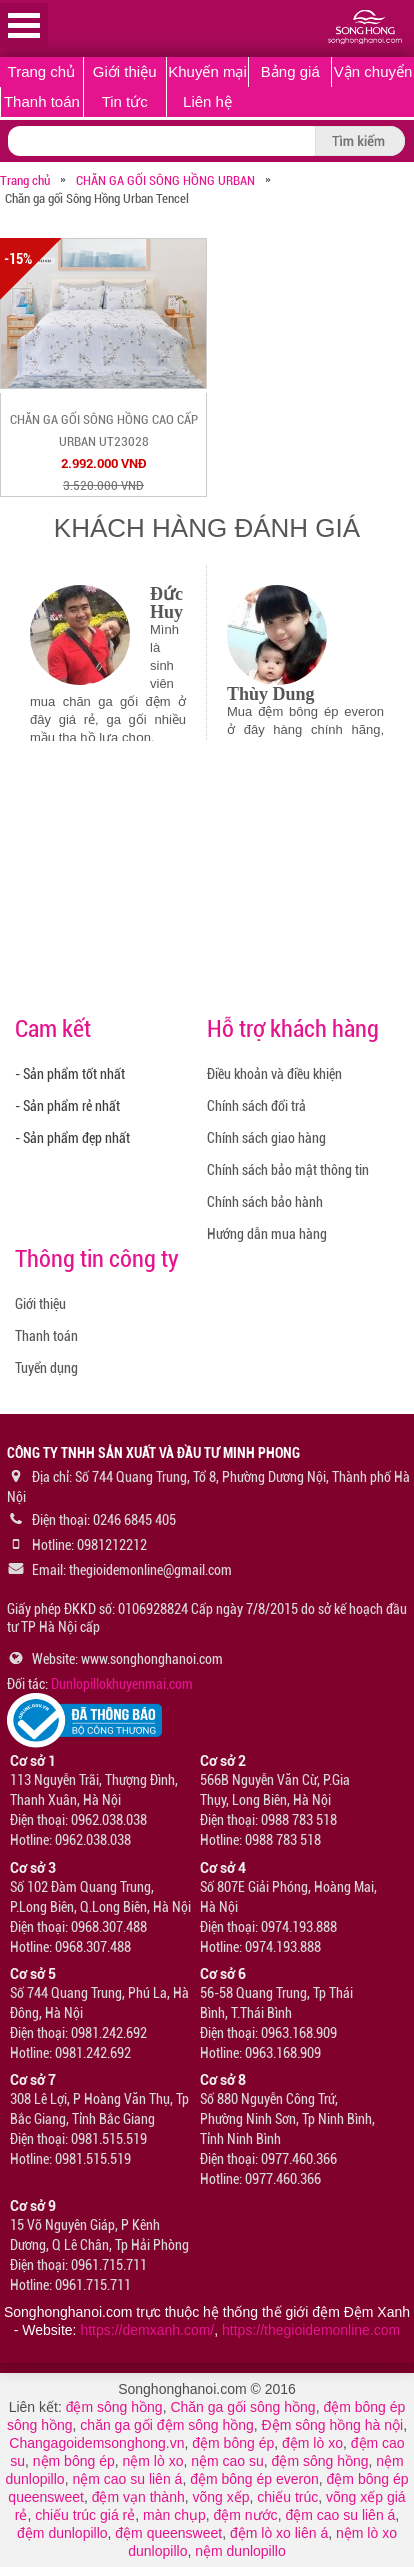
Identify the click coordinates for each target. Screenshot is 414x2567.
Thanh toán (42, 101)
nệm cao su (227, 2461)
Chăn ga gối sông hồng (242, 2407)
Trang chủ (42, 71)
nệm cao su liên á (127, 2479)
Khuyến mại (207, 71)
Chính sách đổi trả (256, 1106)
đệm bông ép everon (254, 2479)
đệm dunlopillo (62, 2533)
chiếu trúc (287, 2497)
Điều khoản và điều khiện (274, 1074)
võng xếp (221, 2497)
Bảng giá (290, 71)
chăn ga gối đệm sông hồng (166, 2425)
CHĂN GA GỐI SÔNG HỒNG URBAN (165, 180)
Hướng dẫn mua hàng (267, 1234)
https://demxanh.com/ (147, 2330)
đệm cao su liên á (340, 2515)
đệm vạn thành (138, 2497)
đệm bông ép (233, 2443)
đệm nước (246, 2515)
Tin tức (125, 101)
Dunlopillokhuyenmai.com (122, 1684)
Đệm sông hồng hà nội (333, 2425)
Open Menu (24, 25)
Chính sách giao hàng (266, 1138)
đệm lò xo (312, 2443)
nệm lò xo (153, 2461)
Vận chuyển (373, 71)
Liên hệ (207, 101)
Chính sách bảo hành (265, 1202)
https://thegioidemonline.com (311, 2330)
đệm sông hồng (114, 2407)
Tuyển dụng (46, 1368)
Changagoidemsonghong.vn (96, 2443)
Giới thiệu (125, 71)
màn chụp (174, 2515)
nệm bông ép (74, 2461)
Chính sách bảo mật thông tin (288, 1170)
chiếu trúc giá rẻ (85, 2515)
